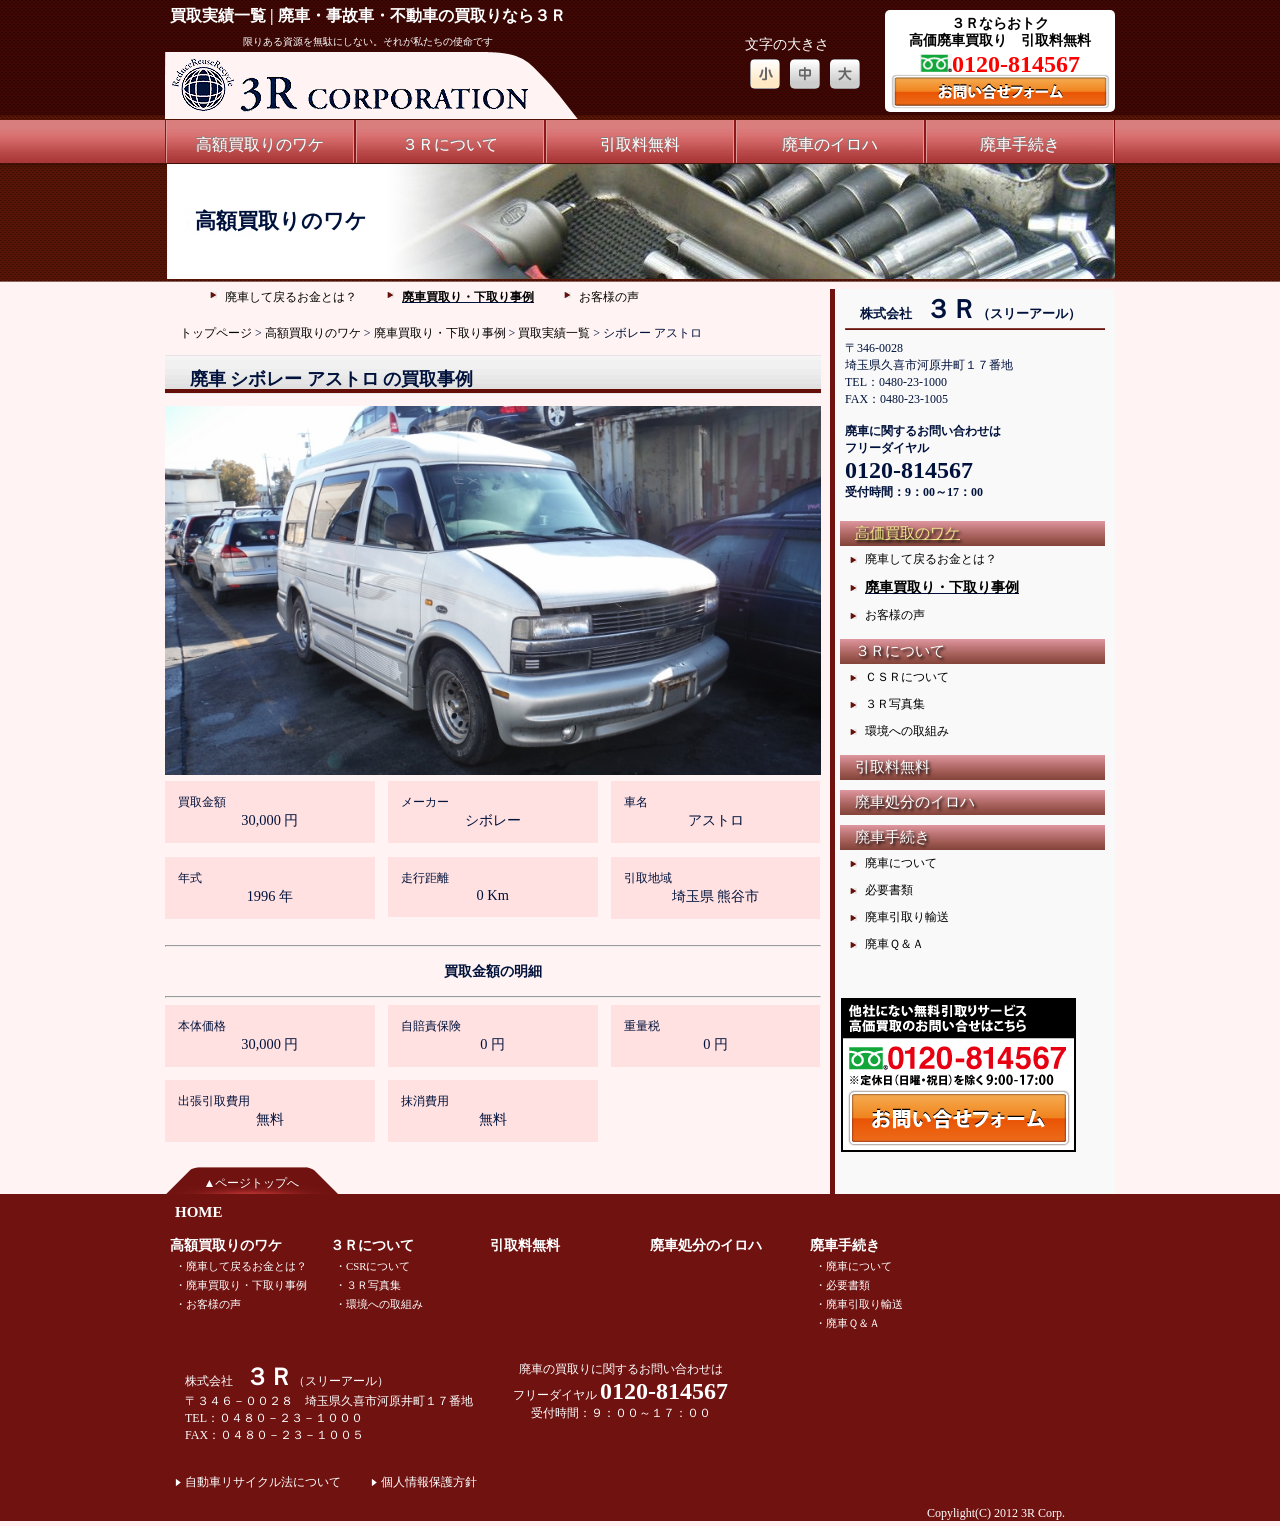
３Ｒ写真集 (895, 704)
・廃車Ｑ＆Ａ (847, 1323)
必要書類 (889, 890)
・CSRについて (372, 1266)
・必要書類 (842, 1285)
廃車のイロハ (830, 144)
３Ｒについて (450, 144)
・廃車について (853, 1266)
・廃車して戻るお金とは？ (241, 1266)
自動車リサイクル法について (263, 1482)
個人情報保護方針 (429, 1482)
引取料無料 (640, 144)
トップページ (216, 333)
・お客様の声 (208, 1304)
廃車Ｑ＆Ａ (894, 944)
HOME (199, 1212)
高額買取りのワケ (260, 144)
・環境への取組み (379, 1304)
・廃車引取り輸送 (859, 1304)
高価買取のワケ (907, 533)
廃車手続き (1020, 144)
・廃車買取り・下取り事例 (241, 1285)
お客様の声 (609, 297)
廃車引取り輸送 (907, 917)
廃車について (901, 863)
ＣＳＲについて (907, 677)
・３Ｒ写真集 (368, 1285)
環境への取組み (907, 731)
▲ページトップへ (252, 1183)
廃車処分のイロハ (915, 802)
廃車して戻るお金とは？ (291, 297)
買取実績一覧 (554, 333)
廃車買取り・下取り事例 (468, 297)
